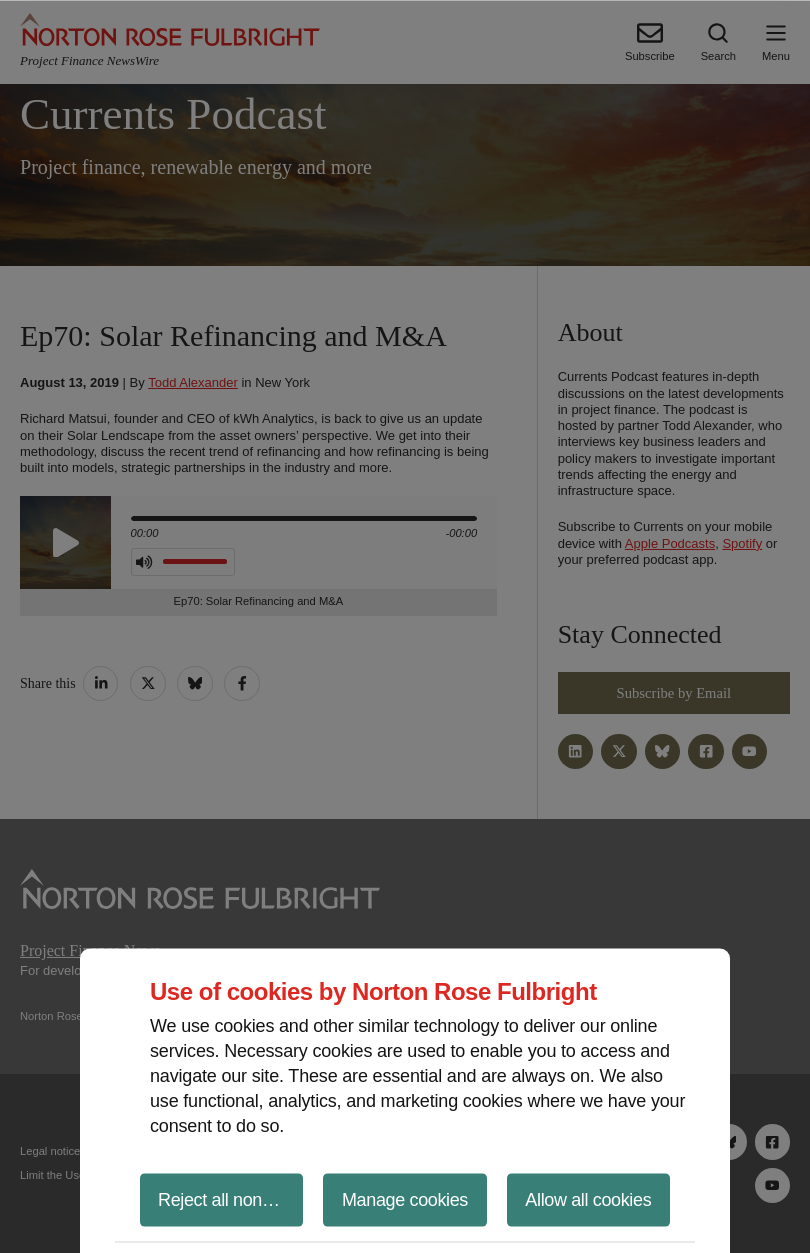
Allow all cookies (588, 1199)
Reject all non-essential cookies (230, 1199)
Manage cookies (405, 1199)
